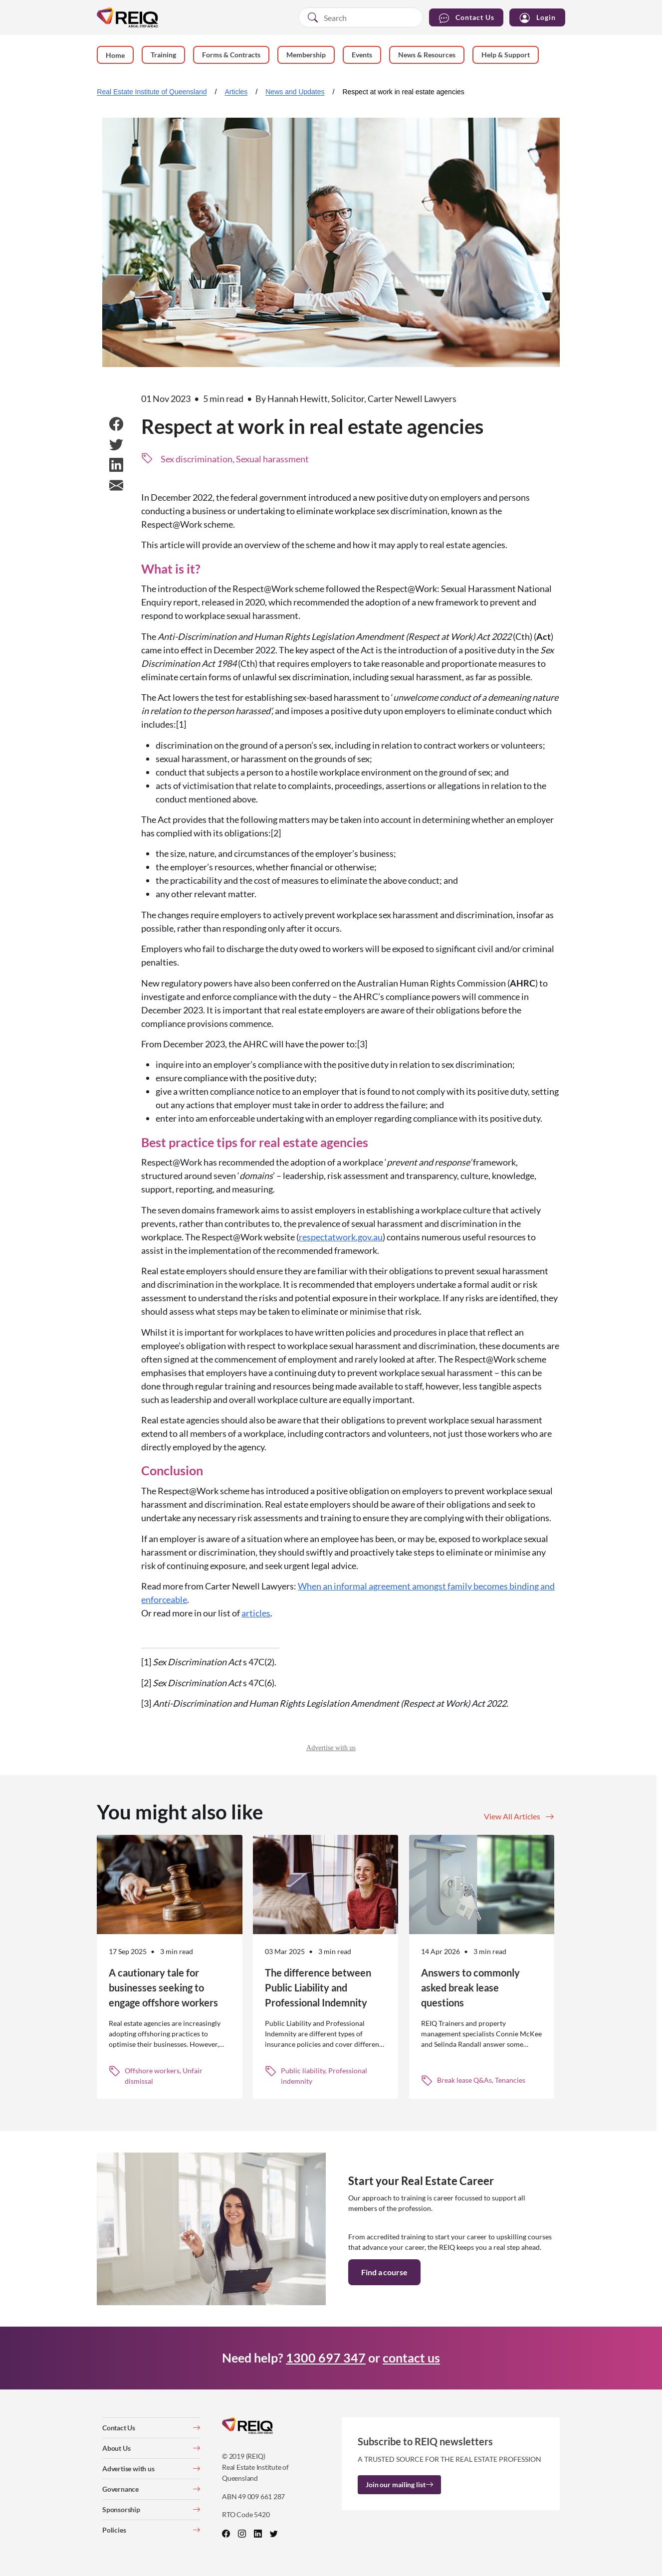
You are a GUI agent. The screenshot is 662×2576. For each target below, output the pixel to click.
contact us (411, 2357)
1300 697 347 (326, 2357)
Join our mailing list (399, 2484)
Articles (235, 92)
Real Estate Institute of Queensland (152, 92)
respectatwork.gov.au (341, 1236)
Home (115, 55)
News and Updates (294, 92)
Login (537, 17)
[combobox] (360, 17)
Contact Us (466, 17)
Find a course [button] (384, 2272)
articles (255, 1612)
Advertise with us (331, 1748)
